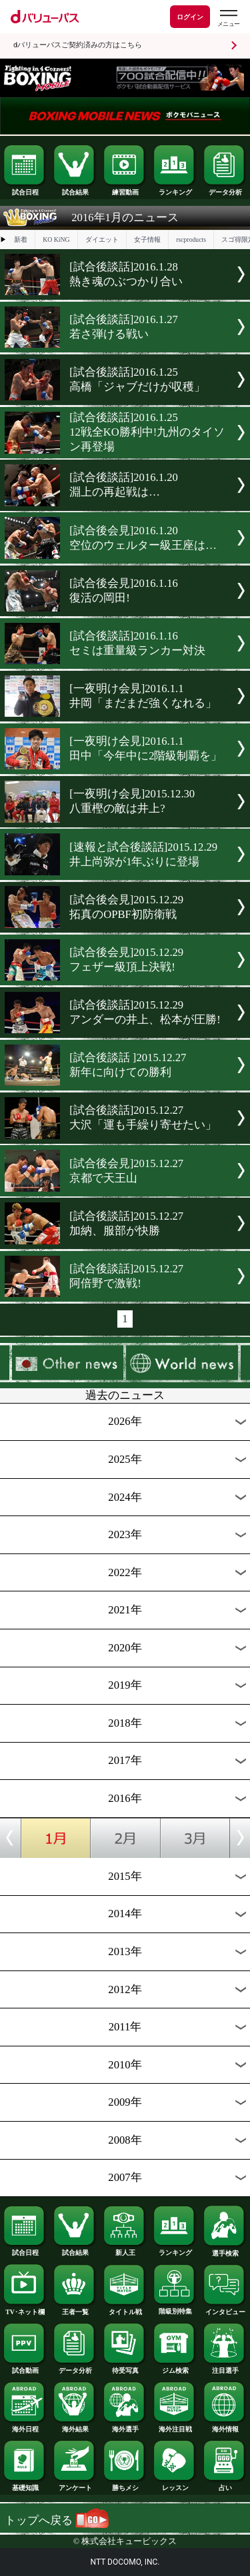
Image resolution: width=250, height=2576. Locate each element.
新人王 (124, 2249)
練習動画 (124, 189)
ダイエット (102, 239)
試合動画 (24, 2367)
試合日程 (24, 189)
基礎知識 (24, 2484)
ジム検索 (174, 2367)
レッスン (174, 2484)
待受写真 (124, 2367)
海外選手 (124, 2426)
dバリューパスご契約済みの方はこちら (77, 45)
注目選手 (224, 2367)
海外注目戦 (174, 2426)
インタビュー (224, 2309)
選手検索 (224, 2250)
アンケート (74, 2484)
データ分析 (224, 189)
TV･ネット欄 (24, 2309)
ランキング (174, 189)
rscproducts (191, 239)
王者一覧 (74, 2309)
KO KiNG (56, 239)
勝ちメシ (124, 2484)
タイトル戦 (124, 2309)
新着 (20, 239)
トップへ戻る (57, 2520)
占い (224, 2484)
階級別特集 (174, 2308)
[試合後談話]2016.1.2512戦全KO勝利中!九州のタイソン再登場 (147, 432)
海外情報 (224, 2426)
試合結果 (74, 189)
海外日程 (24, 2426)
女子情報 (147, 239)
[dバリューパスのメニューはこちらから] (228, 18)
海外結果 (74, 2426)
